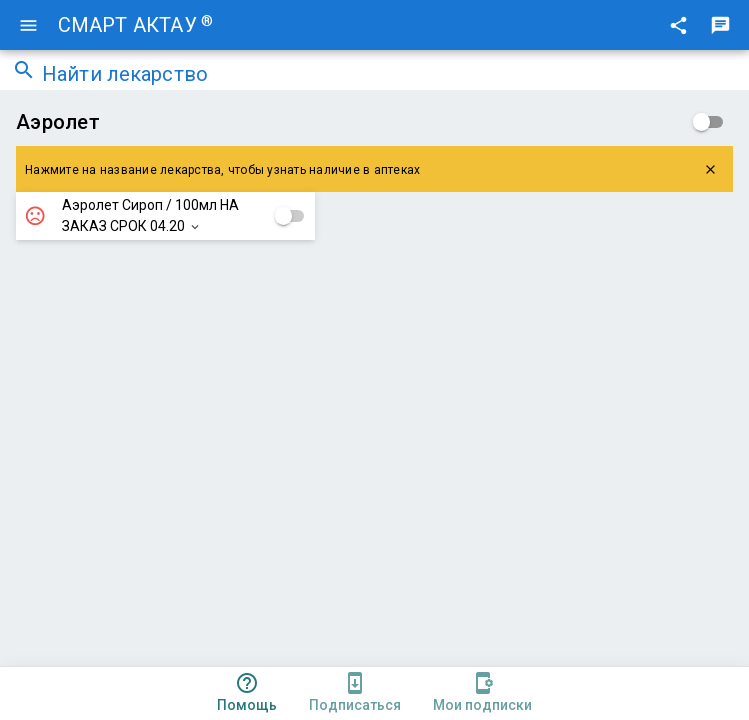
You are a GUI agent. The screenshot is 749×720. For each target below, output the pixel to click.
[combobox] (389, 76)
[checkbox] (708, 122)
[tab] (247, 693)
